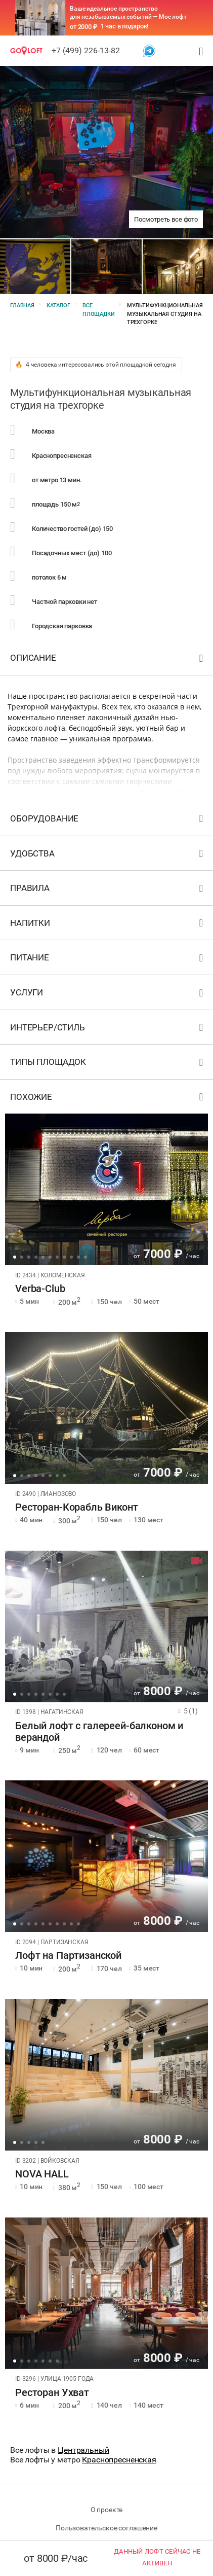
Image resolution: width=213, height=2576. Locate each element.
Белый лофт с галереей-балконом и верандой (99, 1731)
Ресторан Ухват (52, 2393)
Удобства (107, 856)
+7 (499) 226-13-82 (86, 50)
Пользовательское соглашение (106, 2528)
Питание (107, 960)
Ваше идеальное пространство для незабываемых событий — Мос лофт (128, 12)
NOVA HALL (42, 2174)
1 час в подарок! (125, 26)
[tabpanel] (106, 1189)
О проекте (107, 2510)
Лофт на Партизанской (68, 1955)
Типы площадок (107, 1064)
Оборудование (107, 821)
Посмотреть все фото (166, 219)
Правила (107, 890)
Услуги (107, 994)
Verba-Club (40, 1289)
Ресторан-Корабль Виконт (76, 1507)
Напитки (107, 925)
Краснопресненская (119, 2459)
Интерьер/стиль (107, 1029)
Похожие (107, 1099)
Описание (107, 660)
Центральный (83, 2450)
